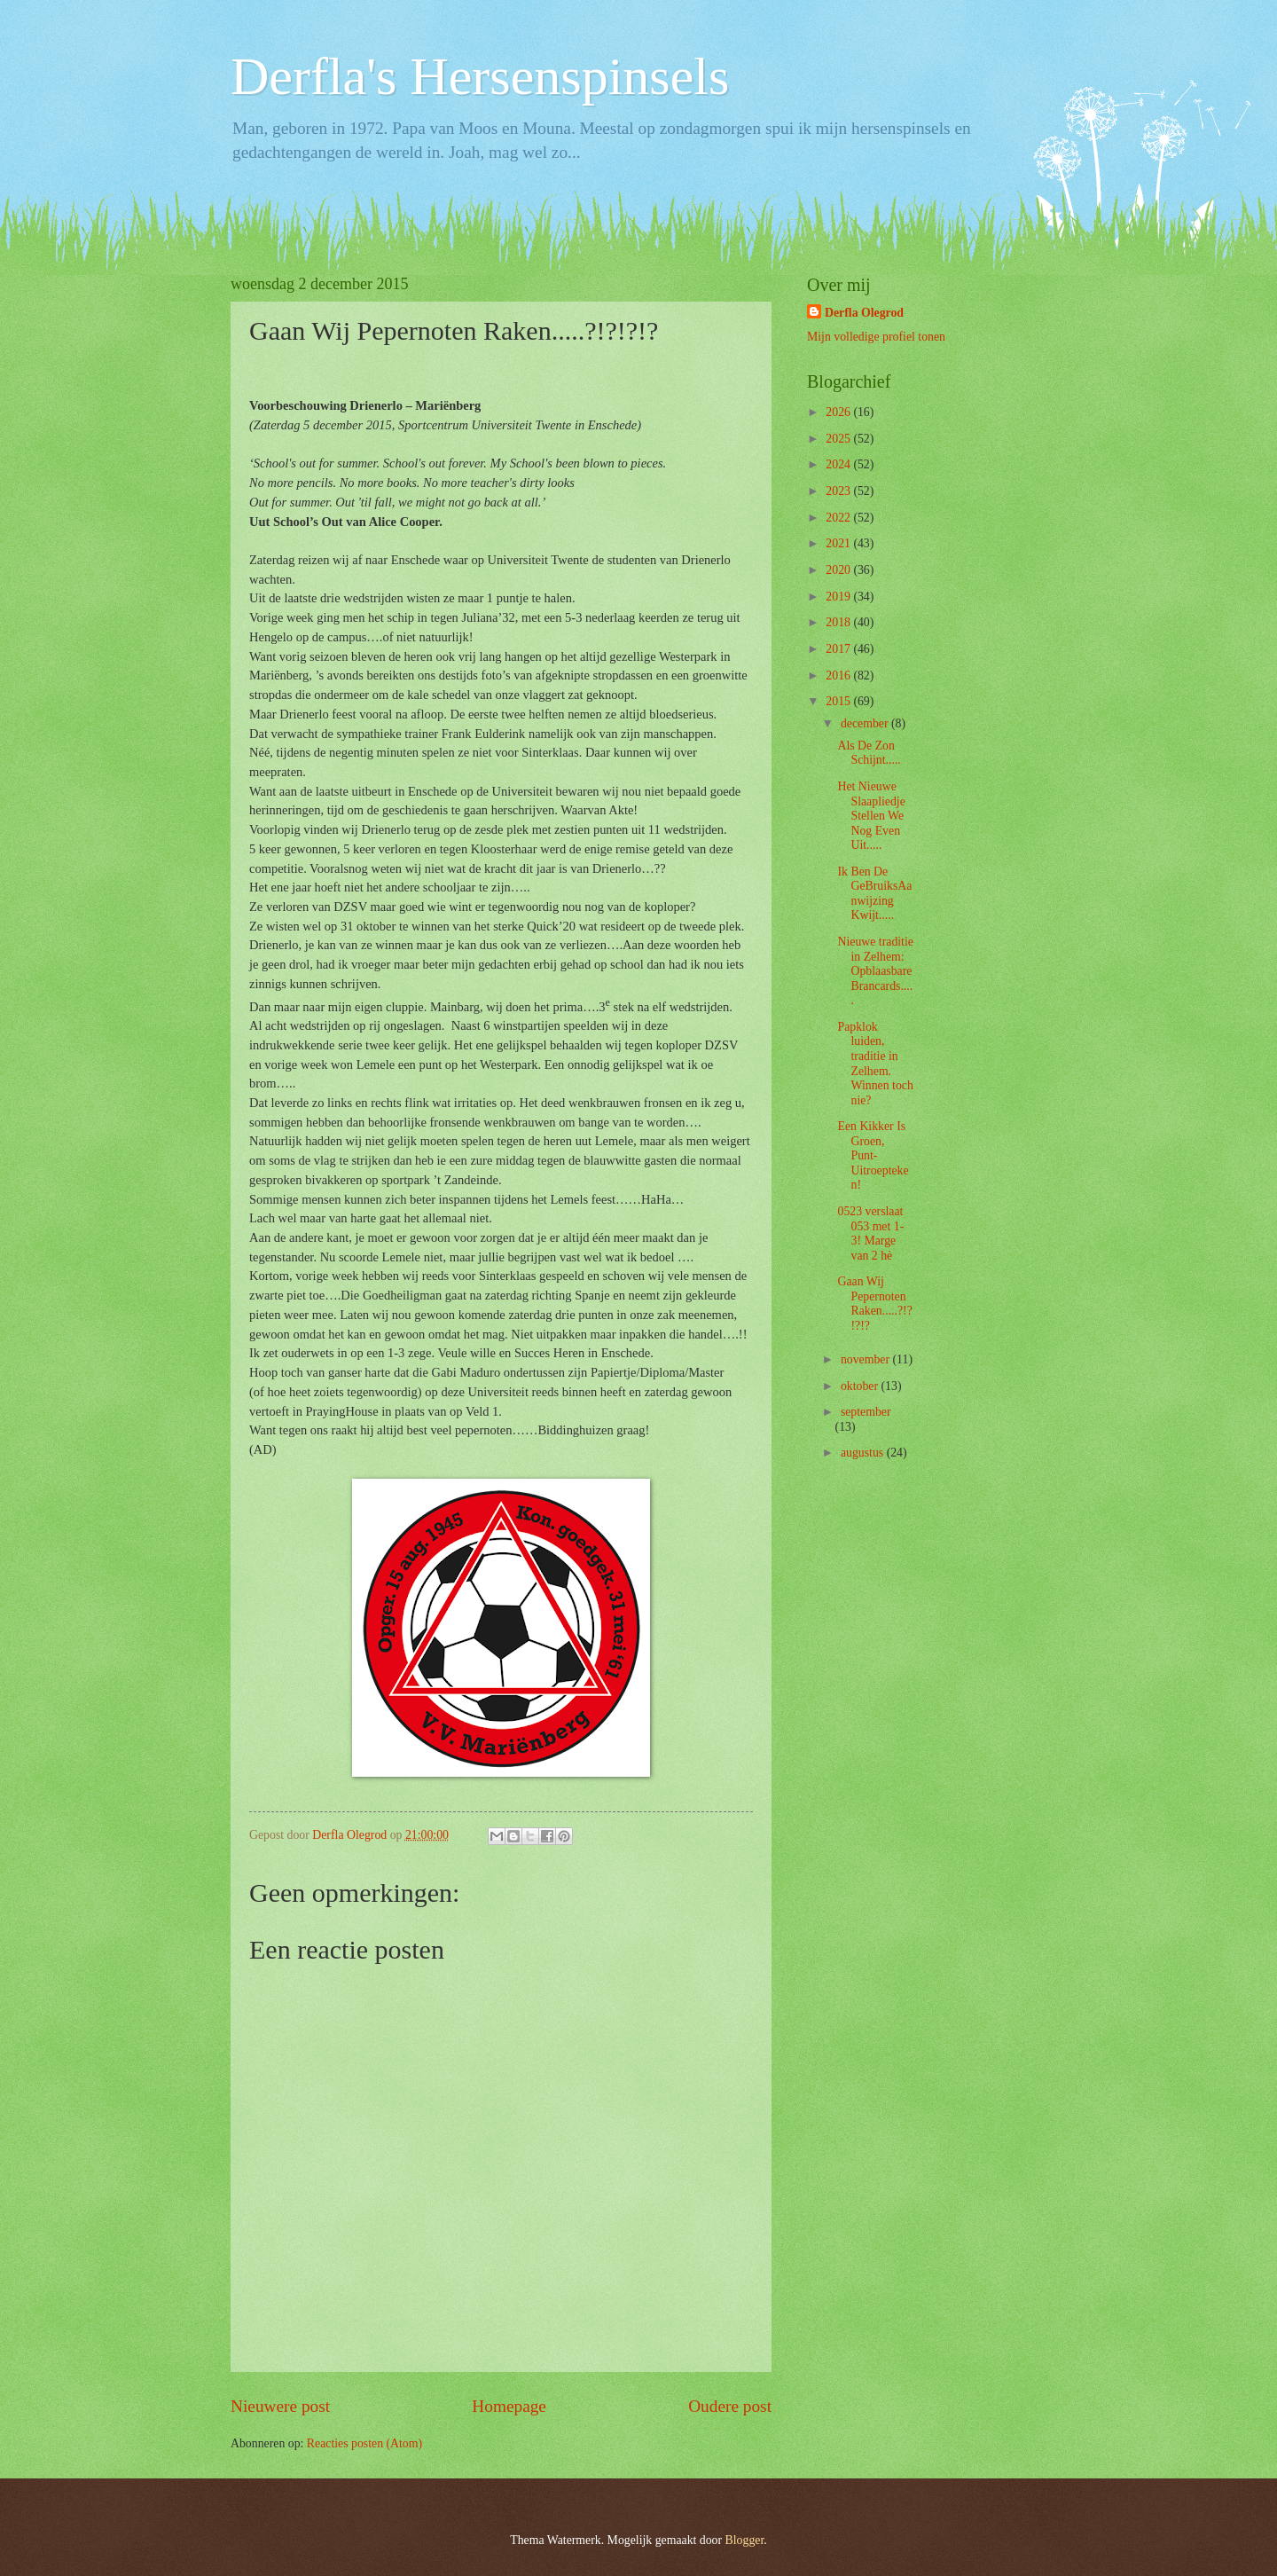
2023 (839, 491)
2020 (839, 570)
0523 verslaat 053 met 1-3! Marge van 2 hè (870, 1233)
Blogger (744, 2540)
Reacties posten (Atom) (364, 2443)
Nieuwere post (280, 2406)
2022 (839, 517)
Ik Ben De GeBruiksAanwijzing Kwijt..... (874, 894)
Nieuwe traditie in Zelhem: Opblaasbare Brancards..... (875, 971)
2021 (839, 543)
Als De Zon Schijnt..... (868, 753)
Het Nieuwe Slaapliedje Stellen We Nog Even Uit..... (871, 816)
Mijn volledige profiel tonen (876, 336)
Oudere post (730, 2406)
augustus (864, 1452)
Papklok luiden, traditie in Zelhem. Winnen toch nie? (875, 1063)
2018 (839, 622)
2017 (839, 649)
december (866, 723)
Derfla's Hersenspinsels (480, 76)
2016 (839, 675)
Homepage (509, 2406)
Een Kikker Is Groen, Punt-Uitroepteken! (872, 1155)
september (866, 1411)
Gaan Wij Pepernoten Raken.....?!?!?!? (874, 1303)
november (867, 1359)
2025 (839, 438)
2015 (839, 701)
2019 (839, 596)
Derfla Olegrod (864, 312)
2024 (839, 464)
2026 (839, 412)
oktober (861, 1386)
